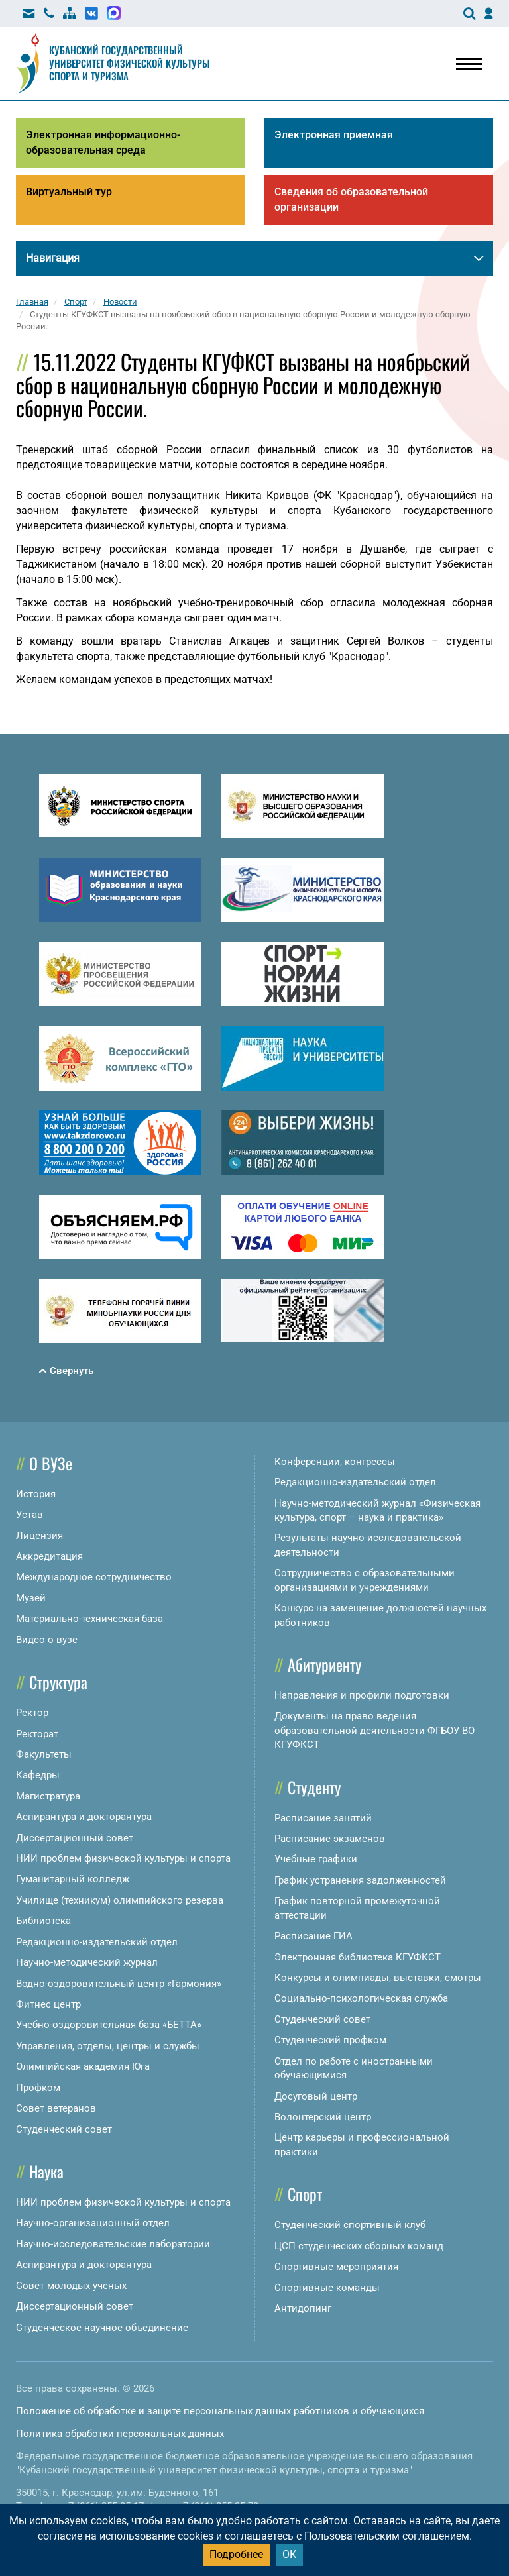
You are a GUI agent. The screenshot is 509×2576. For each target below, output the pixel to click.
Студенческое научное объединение (102, 2328)
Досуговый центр (315, 2096)
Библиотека (43, 1921)
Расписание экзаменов (329, 1839)
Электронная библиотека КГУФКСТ (357, 1957)
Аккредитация (49, 1556)
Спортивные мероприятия (336, 2267)
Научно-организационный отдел (93, 2223)
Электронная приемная (333, 135)
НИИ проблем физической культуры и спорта (123, 1858)
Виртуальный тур (69, 192)
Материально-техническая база (89, 1619)
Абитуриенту (324, 1664)
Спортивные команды (327, 2288)
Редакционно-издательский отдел (97, 1942)
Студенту (314, 1787)
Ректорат (37, 1734)
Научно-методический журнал (87, 1962)
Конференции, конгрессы (334, 1462)
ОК (289, 2554)
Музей (31, 1598)
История (36, 1494)
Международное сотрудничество (94, 1577)
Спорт (305, 2194)
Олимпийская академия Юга (83, 2066)
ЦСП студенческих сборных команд (358, 2246)
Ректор (32, 1713)
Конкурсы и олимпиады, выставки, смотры (377, 1978)
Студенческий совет (64, 2129)
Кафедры (38, 1775)
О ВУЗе (50, 1463)
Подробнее (236, 2554)
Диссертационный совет (74, 1838)
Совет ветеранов (56, 2108)
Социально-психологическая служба (361, 1998)
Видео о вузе (47, 1640)
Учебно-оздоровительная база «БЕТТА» (108, 2025)
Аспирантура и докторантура (84, 1817)
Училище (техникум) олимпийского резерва (119, 1900)
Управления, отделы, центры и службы (107, 2046)
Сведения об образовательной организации (351, 199)
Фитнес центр (48, 2004)
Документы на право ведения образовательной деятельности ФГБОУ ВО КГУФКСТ (374, 1730)
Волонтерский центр (322, 2117)
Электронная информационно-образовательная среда (103, 142)
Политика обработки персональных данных (120, 2434)
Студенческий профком (330, 2040)
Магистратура (48, 1796)
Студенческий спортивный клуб (349, 2225)
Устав (29, 1515)
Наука (46, 2171)
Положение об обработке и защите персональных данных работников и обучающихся (220, 2411)
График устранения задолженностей (360, 1880)
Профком (38, 2088)
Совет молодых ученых (71, 2286)
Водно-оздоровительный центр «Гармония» (118, 1984)
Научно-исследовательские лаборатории (113, 2244)
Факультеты (44, 1754)
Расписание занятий (323, 1818)
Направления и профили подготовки (361, 1695)
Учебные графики (315, 1859)
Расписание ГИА (313, 1936)
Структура (58, 1681)
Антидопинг (302, 2308)
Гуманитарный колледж (72, 1879)
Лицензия (39, 1536)
